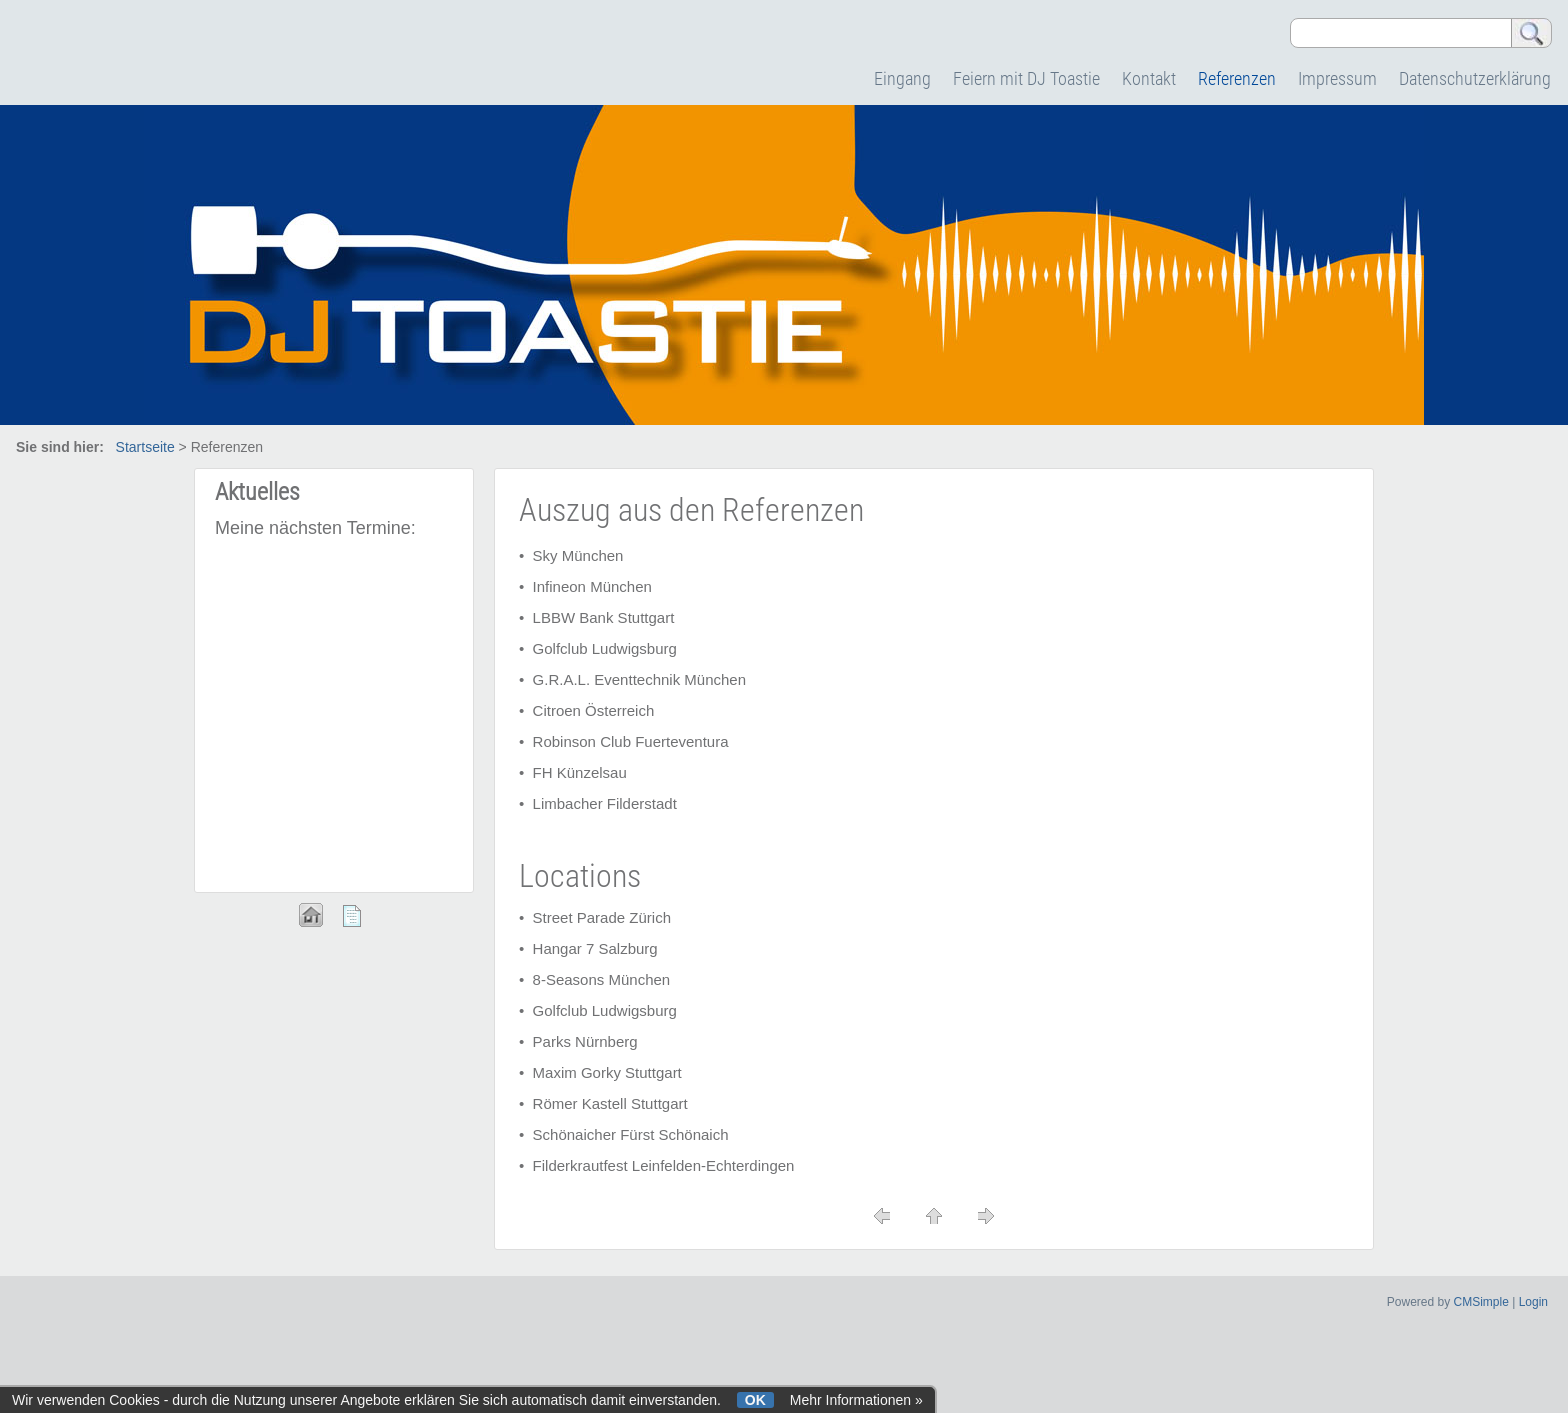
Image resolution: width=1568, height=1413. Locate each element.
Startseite (145, 447)
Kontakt (1149, 78)
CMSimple (1480, 1302)
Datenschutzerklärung (1475, 78)
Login (1533, 1302)
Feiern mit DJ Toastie (1026, 78)
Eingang (902, 78)
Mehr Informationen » (856, 1400)
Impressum (1337, 78)
